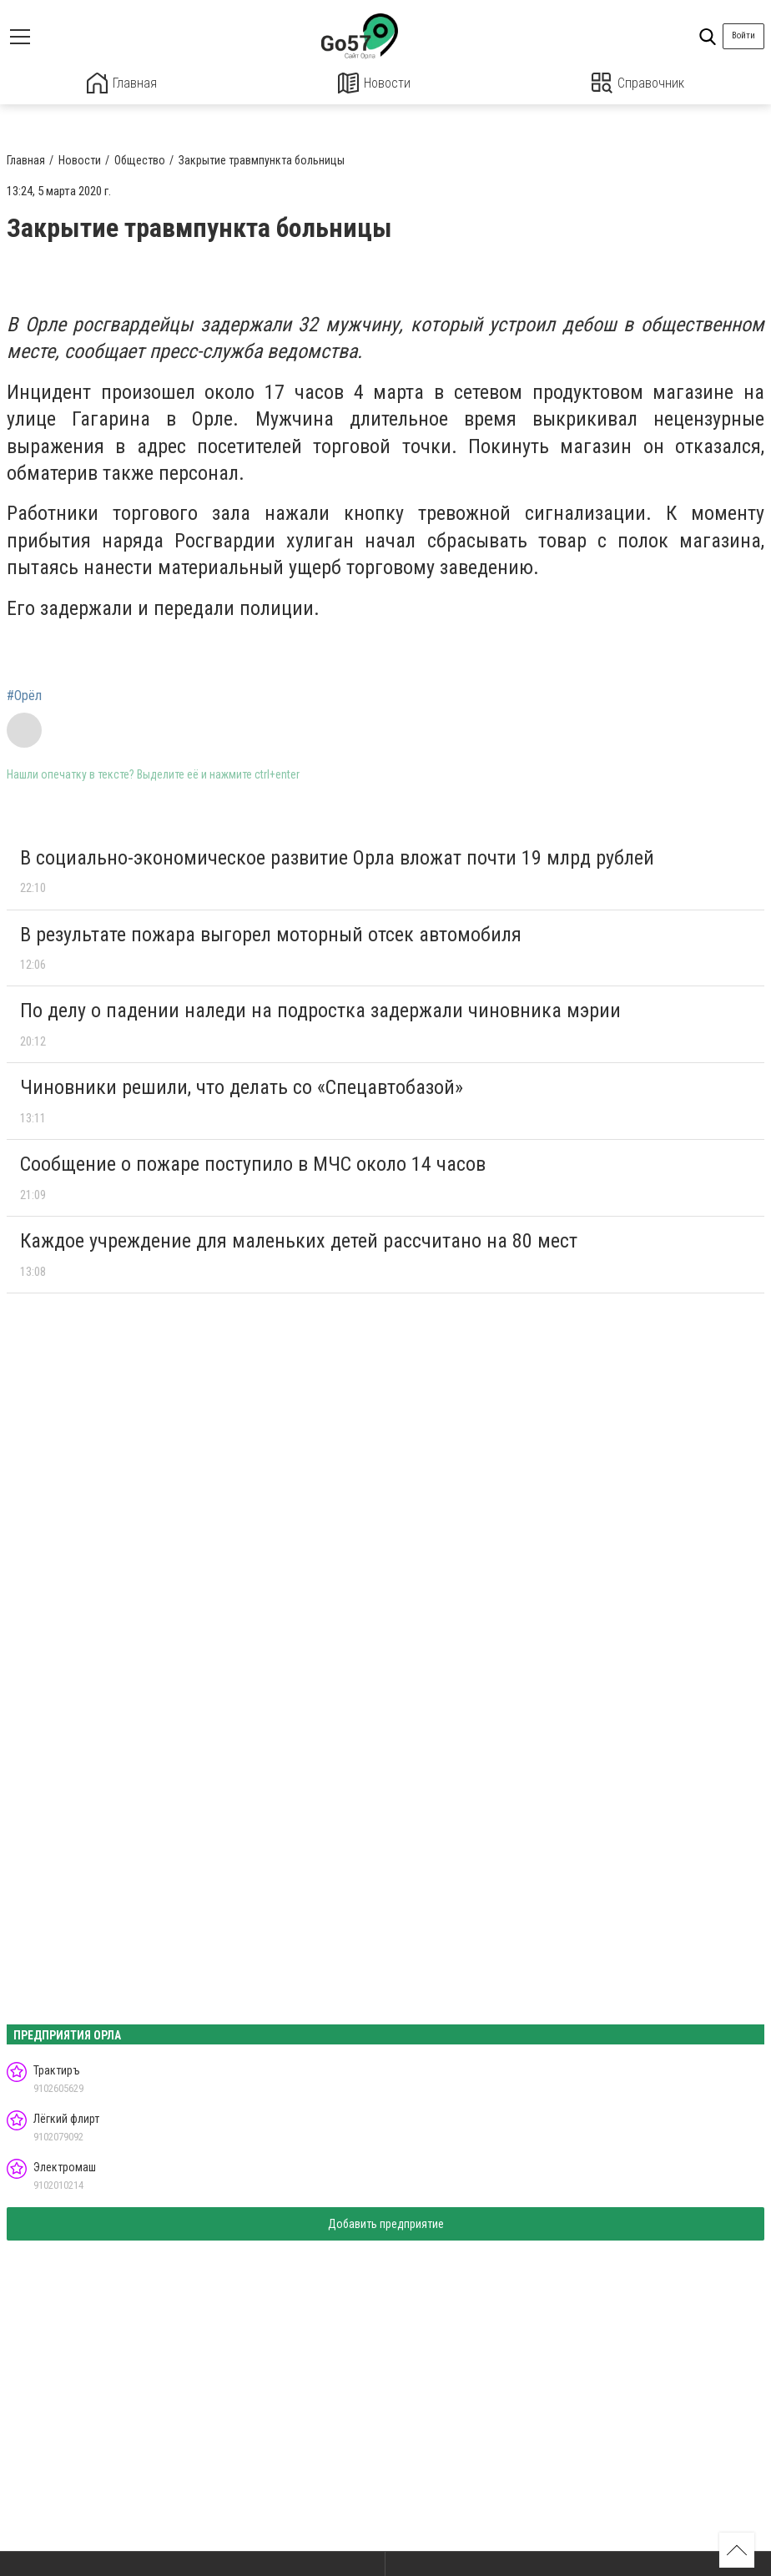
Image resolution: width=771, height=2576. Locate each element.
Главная (122, 83)
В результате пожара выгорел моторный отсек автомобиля (271, 933)
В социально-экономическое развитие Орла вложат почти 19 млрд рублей (337, 857)
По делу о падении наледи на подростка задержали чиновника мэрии (320, 1010)
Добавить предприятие (386, 2224)
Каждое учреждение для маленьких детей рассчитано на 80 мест (298, 1240)
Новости (374, 83)
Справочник (638, 83)
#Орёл (24, 695)
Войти (743, 35)
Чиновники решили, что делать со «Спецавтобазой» (241, 1086)
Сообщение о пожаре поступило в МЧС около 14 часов (253, 1163)
